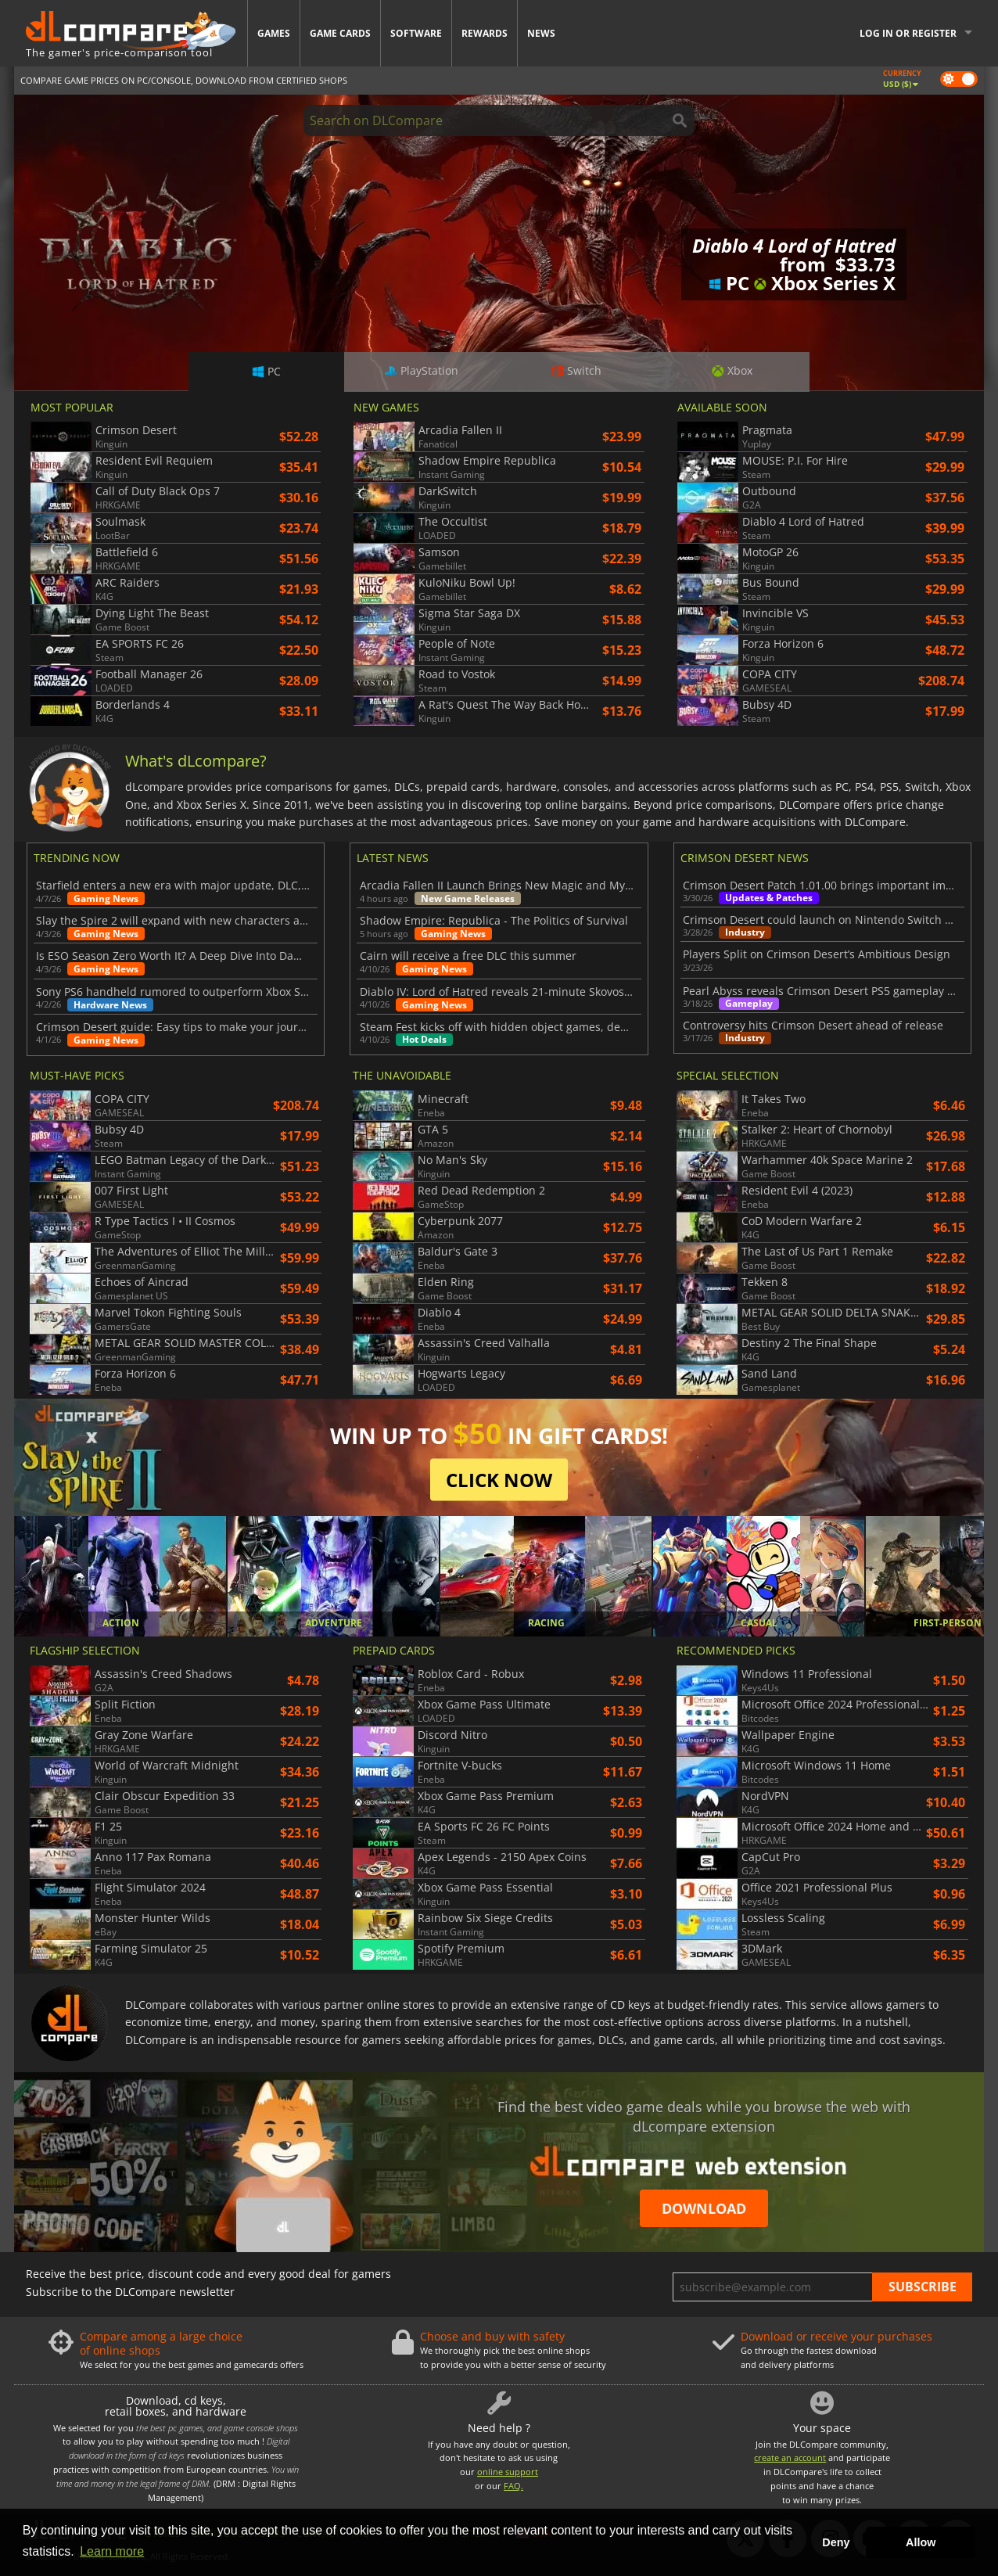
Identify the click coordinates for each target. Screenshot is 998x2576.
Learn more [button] (112, 2551)
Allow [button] (920, 2542)
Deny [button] (835, 2542)
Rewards (484, 33)
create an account (790, 2457)
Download (704, 2208)
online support (507, 2471)
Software (416, 33)
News (541, 33)
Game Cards (340, 33)
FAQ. (513, 2486)
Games (273, 33)
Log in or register (908, 33)
